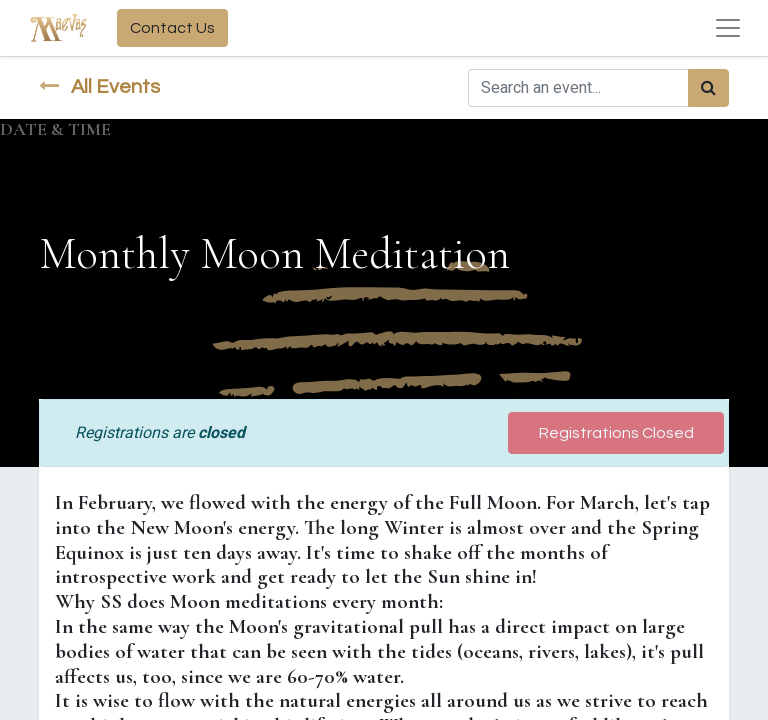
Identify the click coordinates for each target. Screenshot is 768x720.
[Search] (708, 88)
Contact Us (172, 28)
